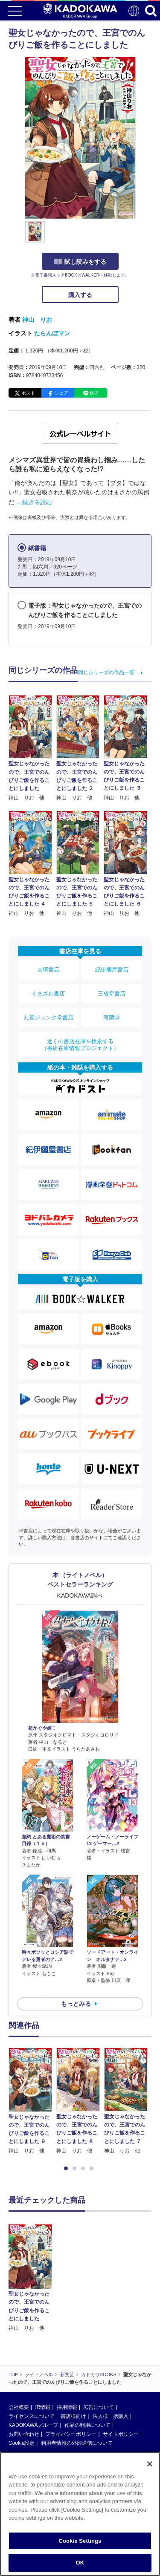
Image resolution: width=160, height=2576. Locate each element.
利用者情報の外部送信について (77, 2379)
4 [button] (93, 2168)
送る (94, 392)
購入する (80, 294)
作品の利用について (87, 2361)
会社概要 (19, 2343)
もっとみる (76, 2003)
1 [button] (67, 2168)
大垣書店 (48, 969)
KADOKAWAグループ (33, 2361)
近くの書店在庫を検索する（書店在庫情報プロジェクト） (80, 1044)
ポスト (28, 392)
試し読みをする (80, 261)
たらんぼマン (52, 333)
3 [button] (84, 2168)
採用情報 (67, 2343)
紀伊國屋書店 (111, 969)
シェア (61, 392)
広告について (98, 2343)
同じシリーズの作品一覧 (106, 672)
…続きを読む (34, 502)
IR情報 (42, 2343)
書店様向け (73, 2352)
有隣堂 (111, 1017)
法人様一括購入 (110, 2352)
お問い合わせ (24, 2370)
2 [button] (76, 2168)
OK (80, 2562)
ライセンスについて (32, 2352)
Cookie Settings (79, 2541)
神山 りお (37, 319)
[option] (32, 2101)
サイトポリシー (121, 2370)
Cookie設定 (22, 2379)
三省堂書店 (111, 993)
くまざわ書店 (48, 993)
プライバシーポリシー (70, 2370)
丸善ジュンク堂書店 (48, 1017)
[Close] (149, 2464)
